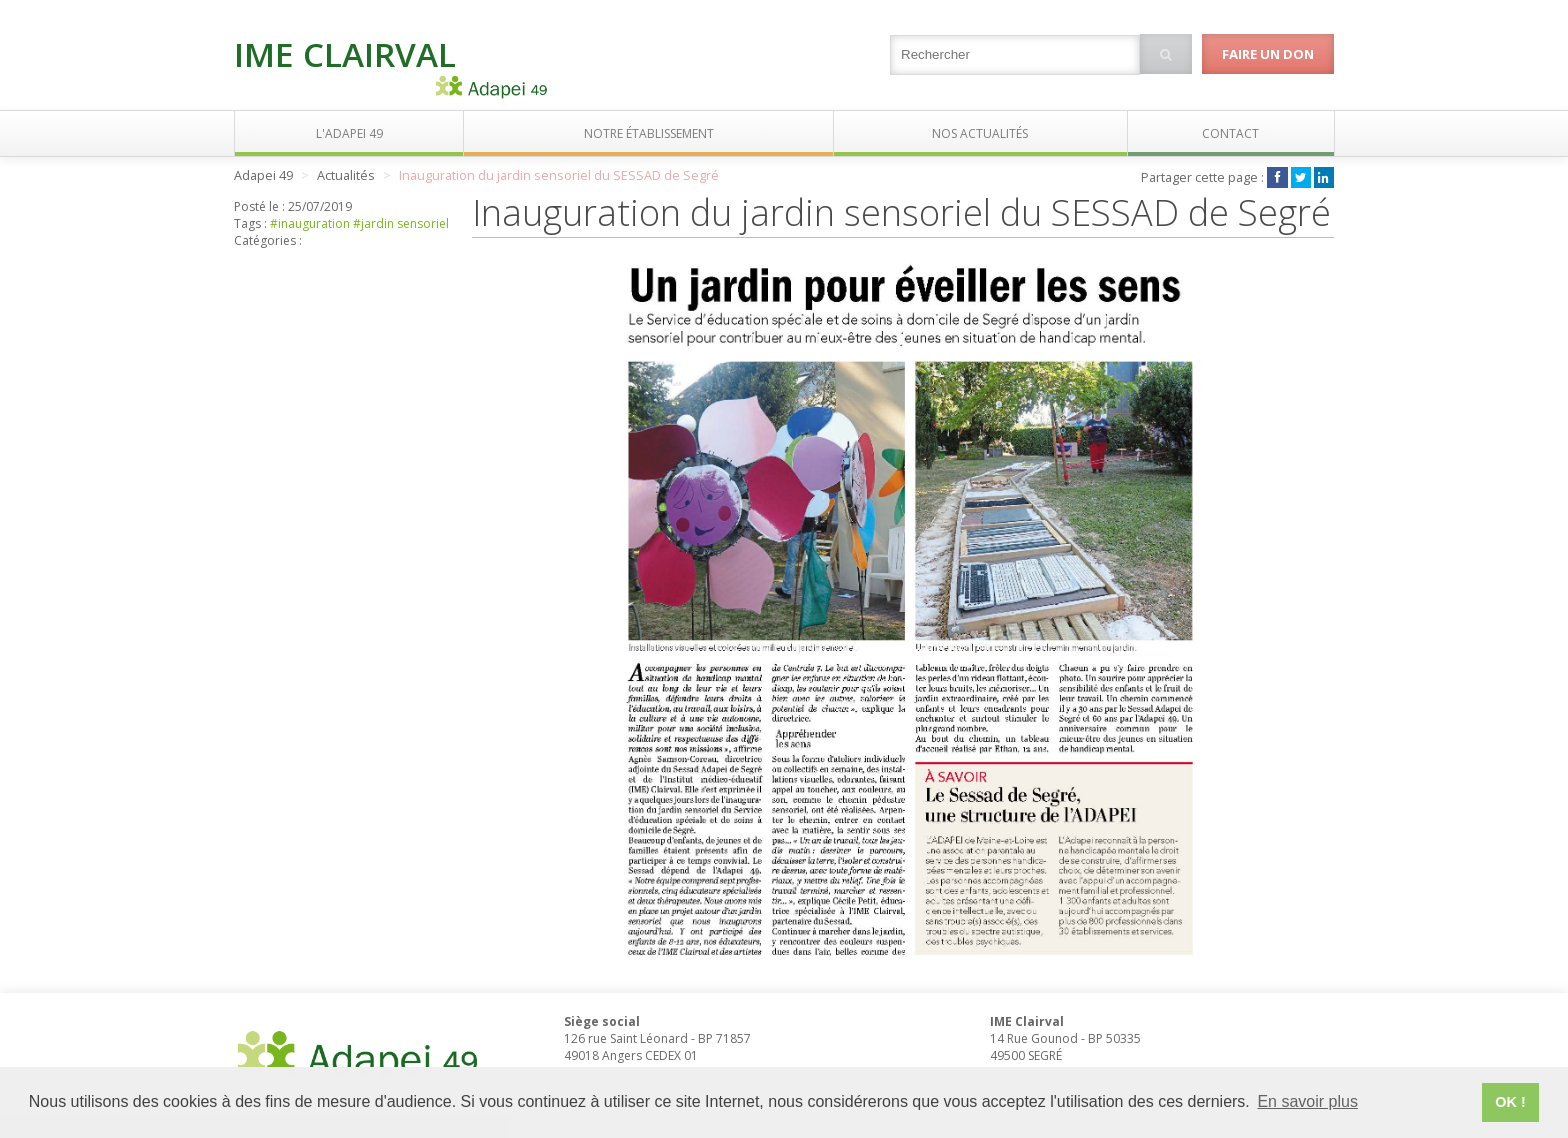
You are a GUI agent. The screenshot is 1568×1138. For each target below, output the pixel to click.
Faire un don (1268, 54)
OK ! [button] (1510, 1102)
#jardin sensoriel (401, 223)
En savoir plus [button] (1307, 1101)
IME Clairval (345, 54)
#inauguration (310, 223)
